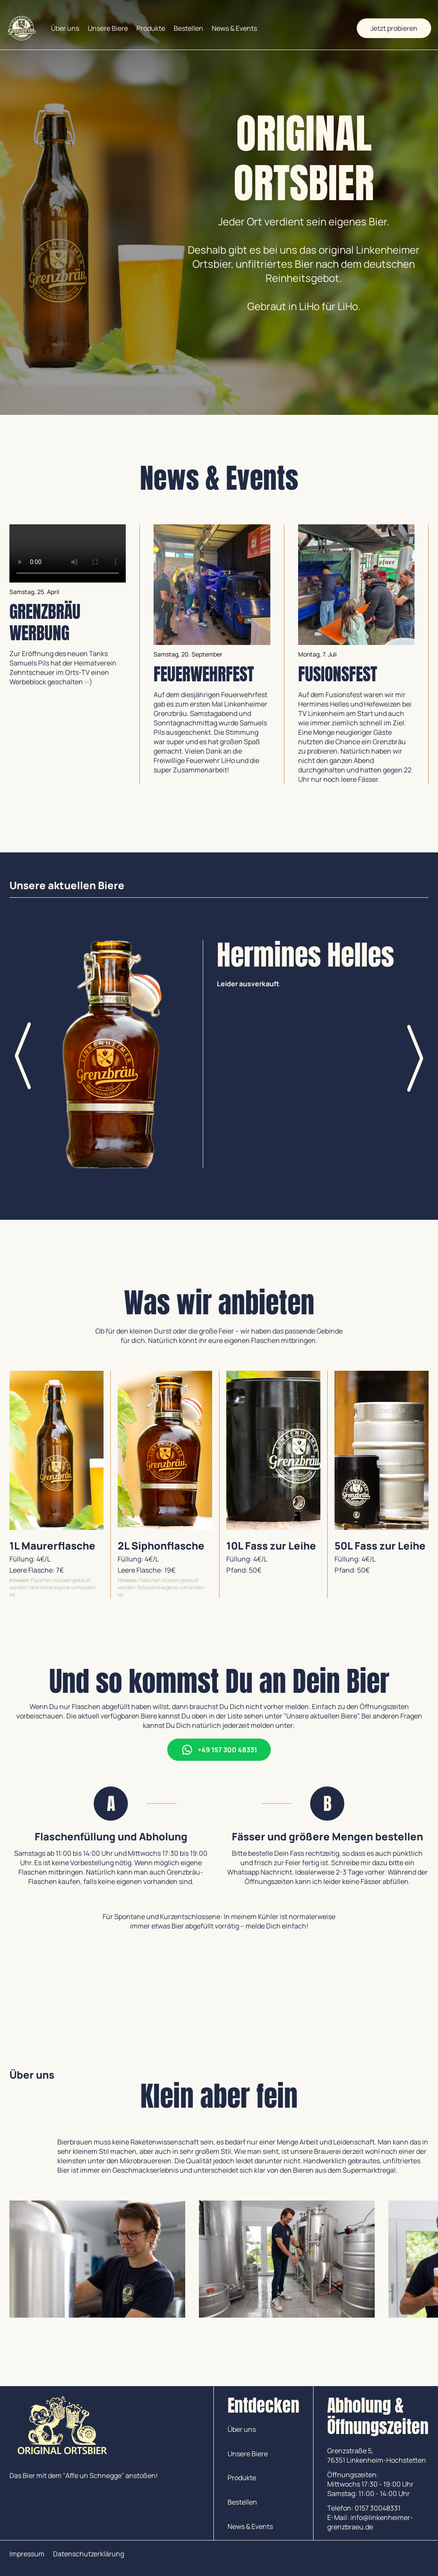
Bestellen (188, 28)
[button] (415, 1056)
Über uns (65, 28)
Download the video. (67, 553)
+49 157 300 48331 (219, 1750)
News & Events (234, 28)
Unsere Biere (108, 28)
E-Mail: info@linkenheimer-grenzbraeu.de (370, 2522)
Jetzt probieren (393, 28)
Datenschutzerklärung (88, 2553)
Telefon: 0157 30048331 (363, 2508)
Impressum (26, 2553)
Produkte (150, 28)
